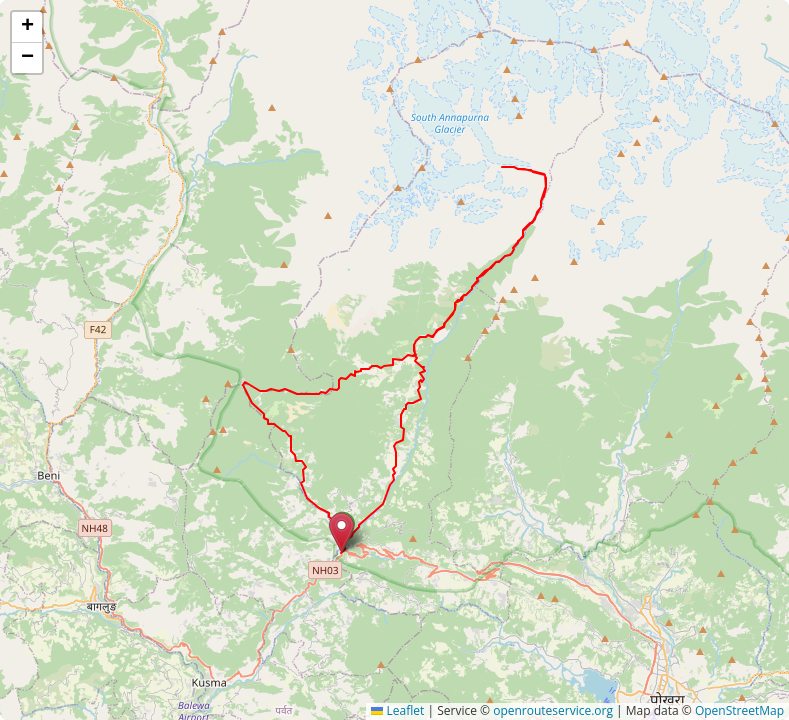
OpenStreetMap (739, 710)
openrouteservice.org (553, 710)
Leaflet (397, 710)
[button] (341, 532)
